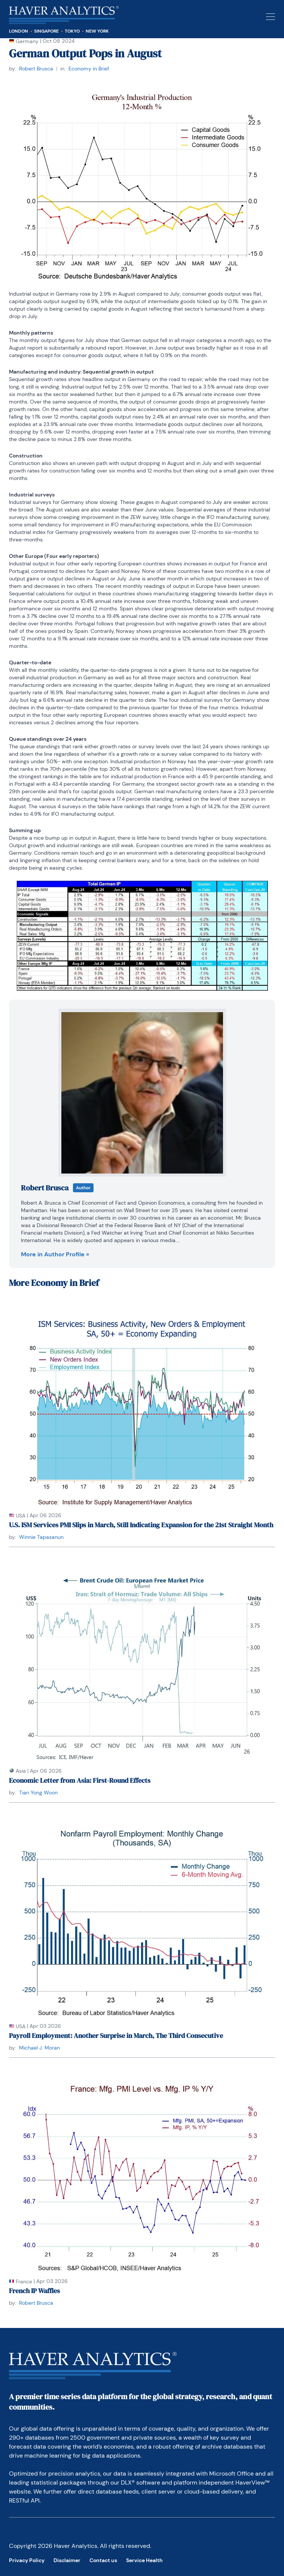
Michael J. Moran (39, 2047)
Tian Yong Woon (38, 1792)
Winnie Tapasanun (41, 1537)
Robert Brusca (36, 68)
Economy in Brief (88, 68)
